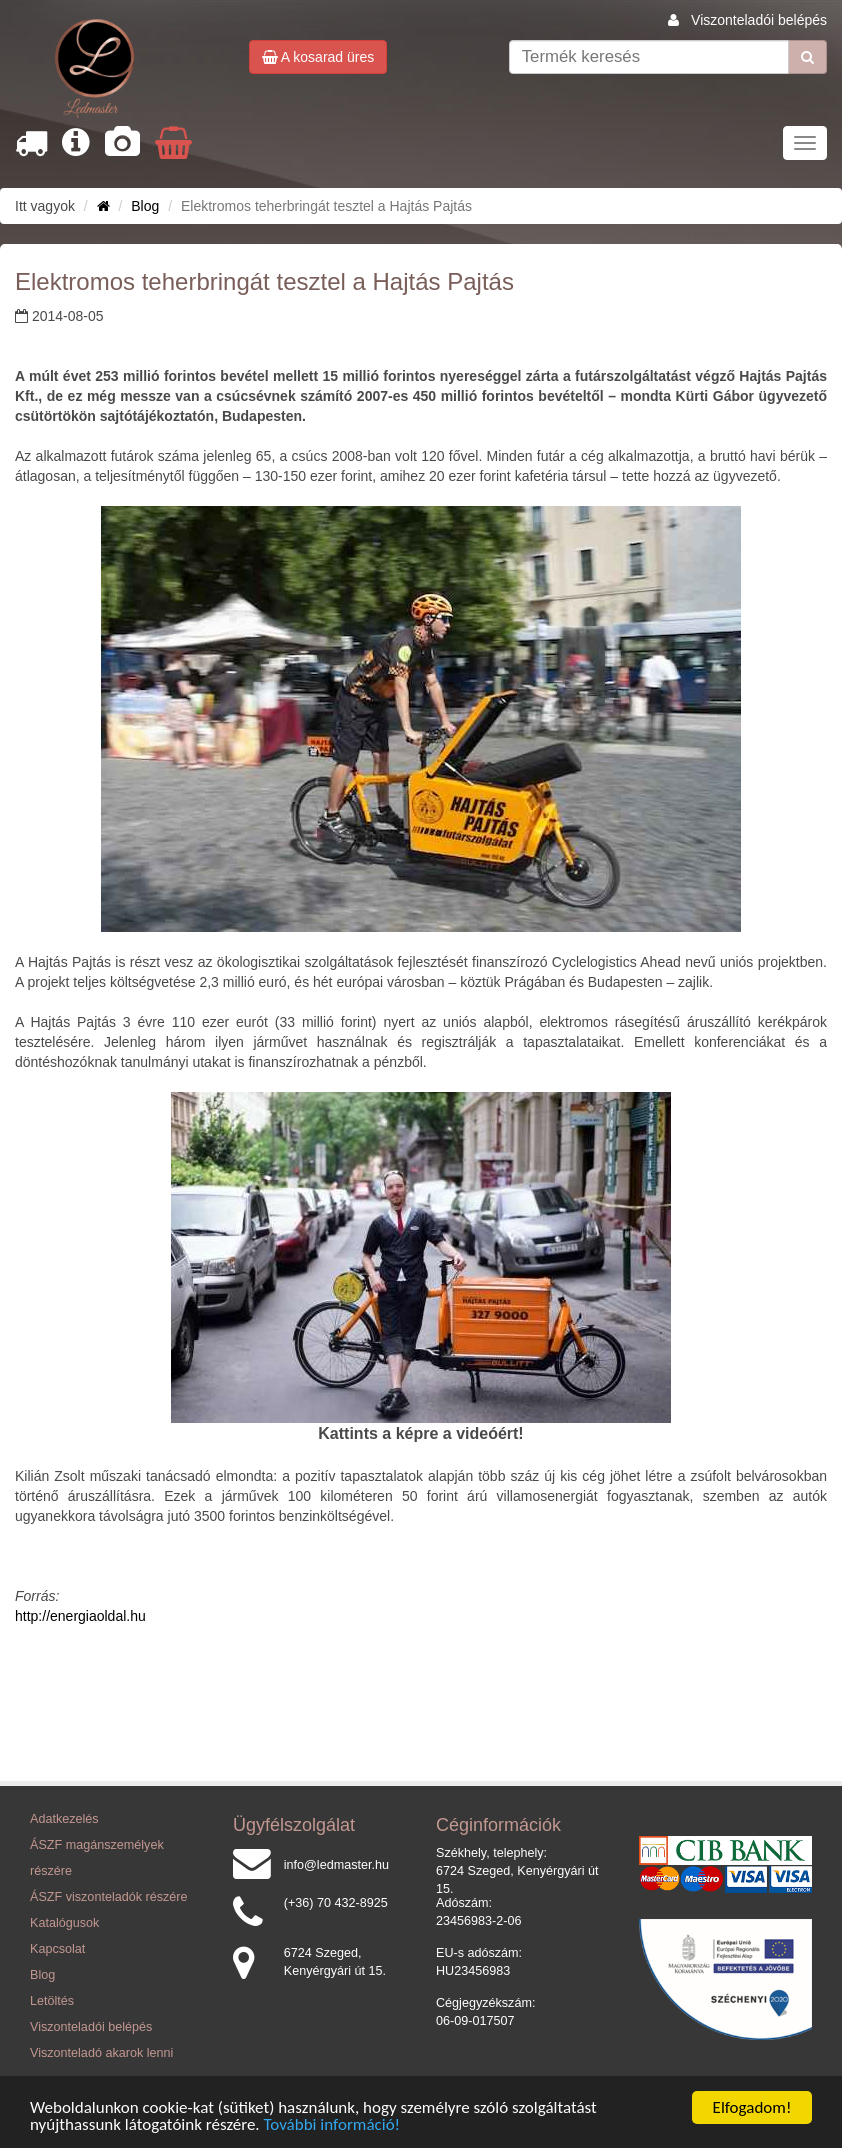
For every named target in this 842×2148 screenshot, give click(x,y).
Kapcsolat (57, 1949)
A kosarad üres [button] (318, 57)
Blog (145, 206)
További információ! (332, 2125)
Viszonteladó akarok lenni (101, 2053)
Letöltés (52, 2001)
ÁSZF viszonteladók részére (108, 1897)
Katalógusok (64, 1923)
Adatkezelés (64, 1819)
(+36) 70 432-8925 (336, 1903)
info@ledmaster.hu (336, 1865)
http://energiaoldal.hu (80, 1616)
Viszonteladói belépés (759, 20)
